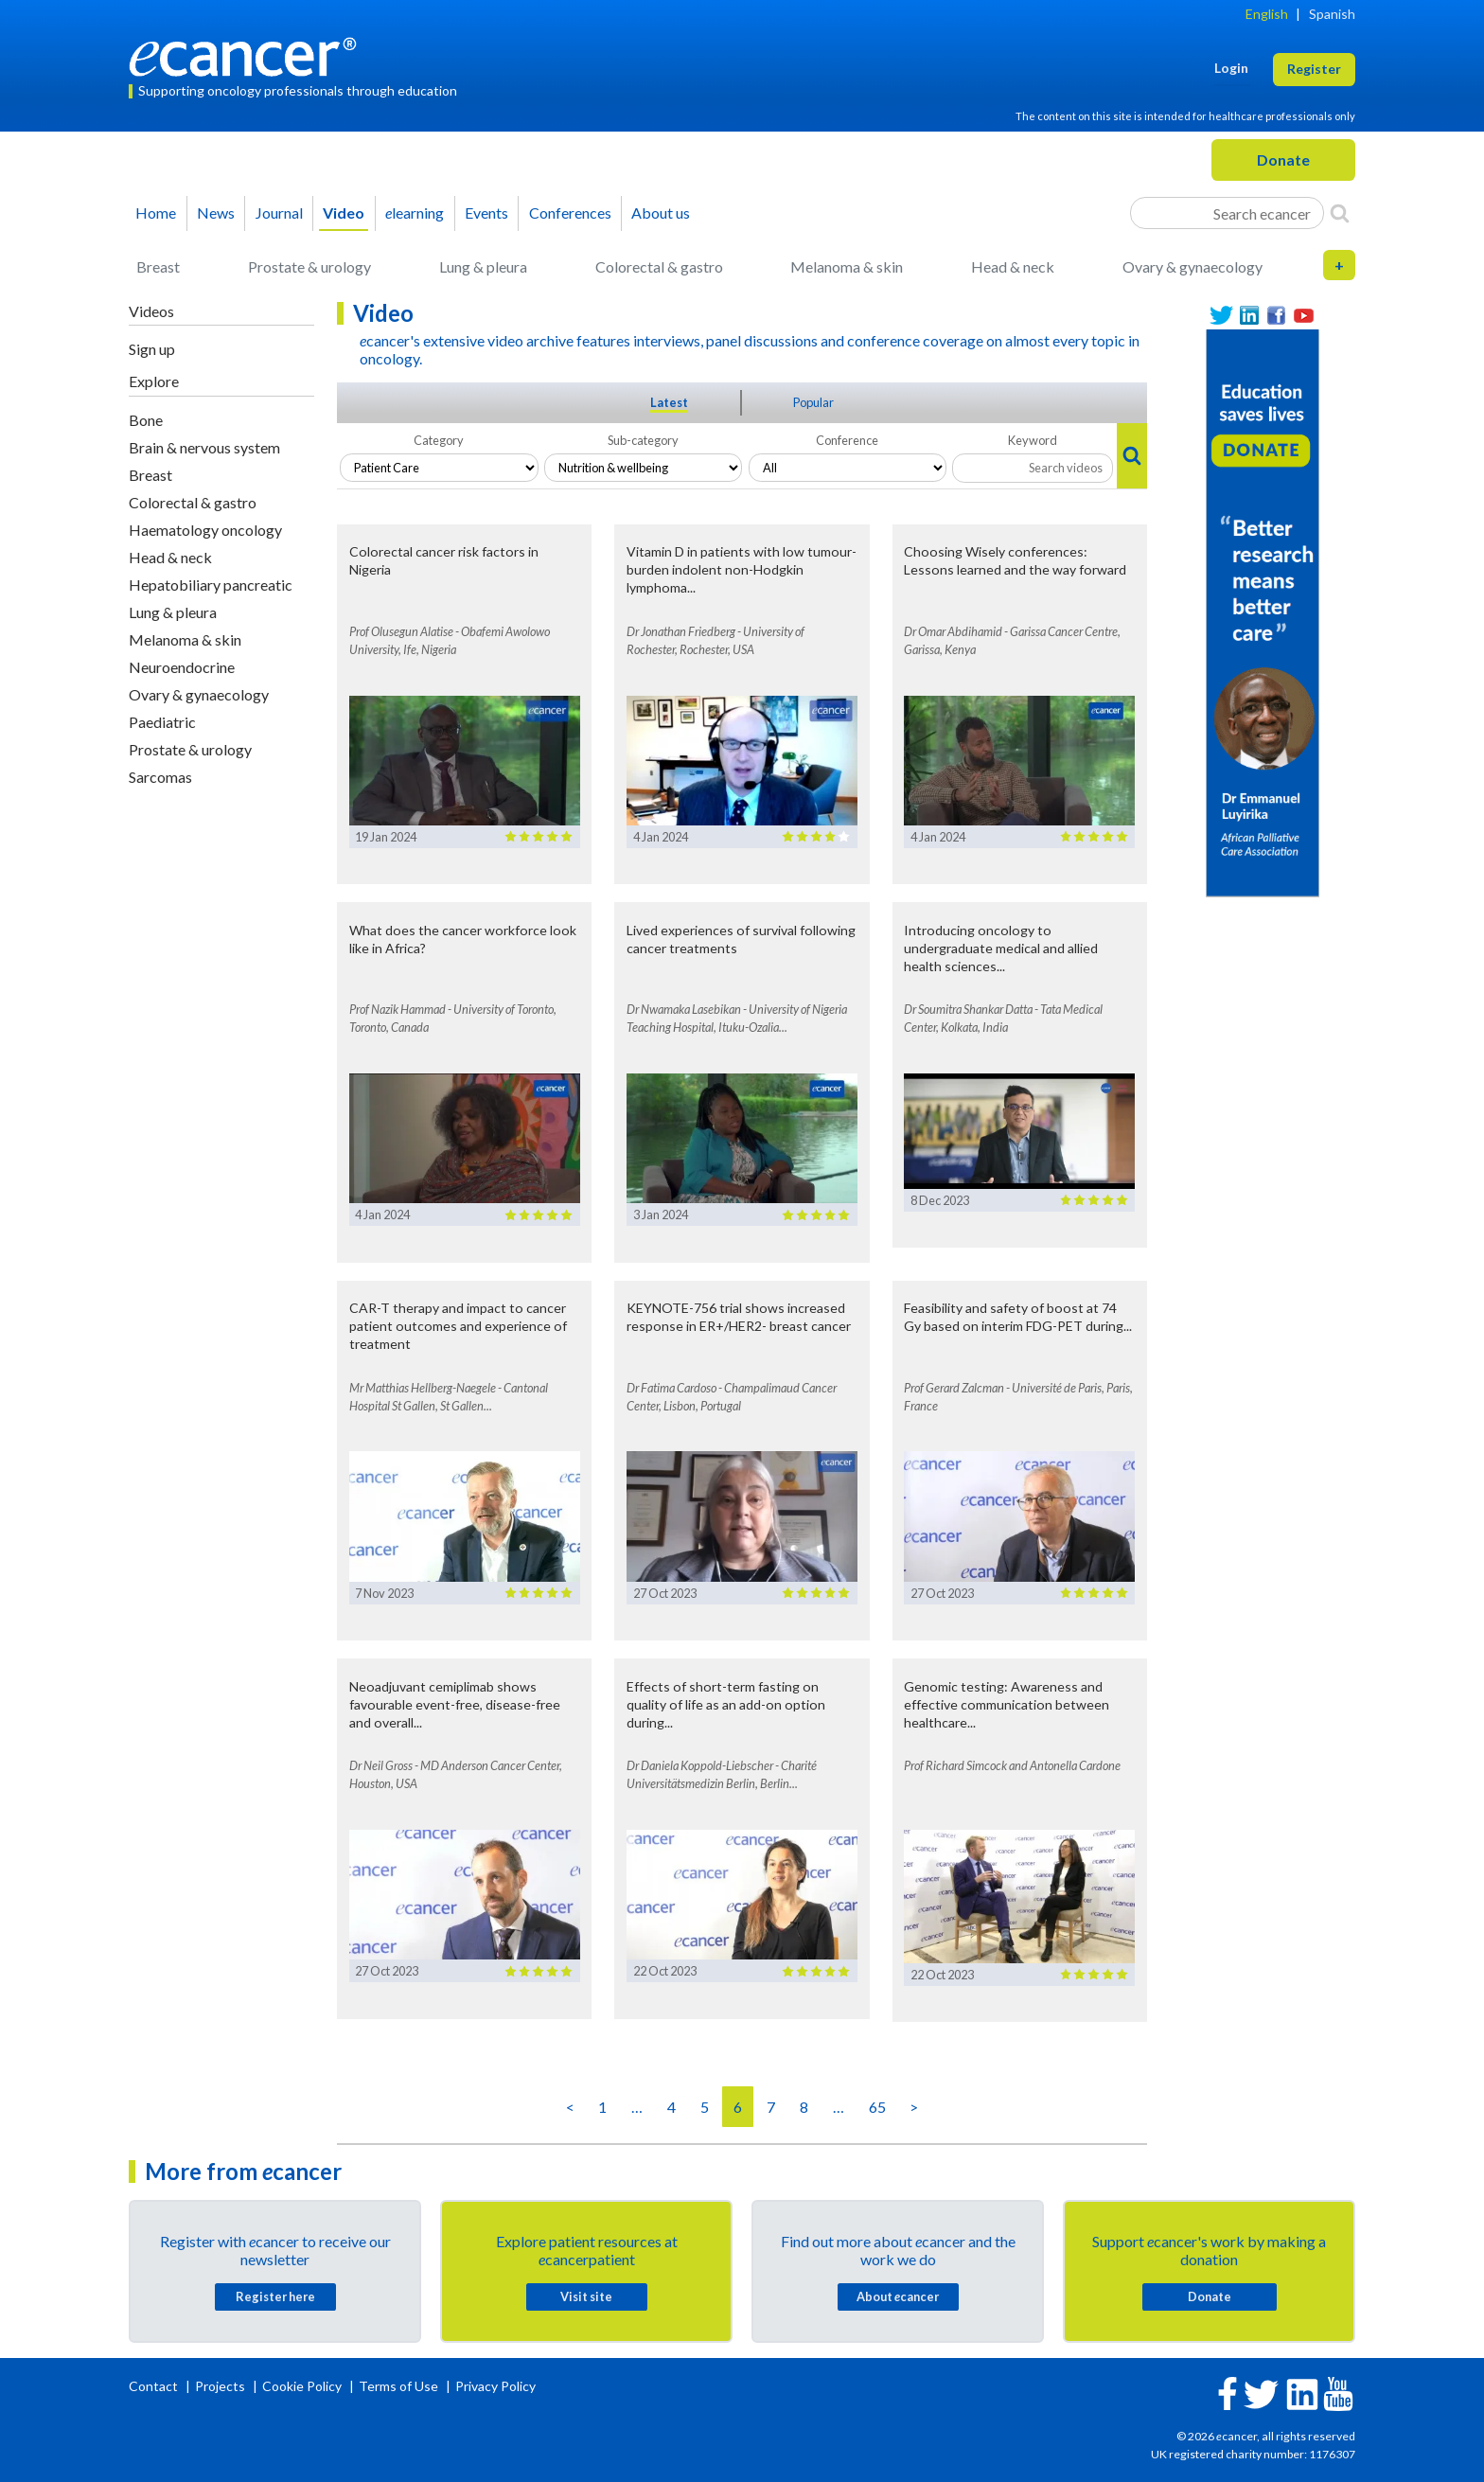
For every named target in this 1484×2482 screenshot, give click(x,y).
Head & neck (1012, 266)
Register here (275, 2296)
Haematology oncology (205, 530)
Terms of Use (398, 2386)
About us (660, 213)
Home (155, 213)
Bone (146, 420)
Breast (158, 266)
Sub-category (643, 440)
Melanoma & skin (846, 266)
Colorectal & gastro (659, 266)
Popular (813, 402)
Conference (847, 440)
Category (439, 440)
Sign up (152, 349)
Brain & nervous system (204, 447)
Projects (221, 2386)
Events (486, 213)
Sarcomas (160, 777)
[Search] (1339, 213)
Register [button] (1314, 69)
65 (877, 2107)
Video (343, 213)
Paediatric (162, 722)
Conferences (570, 213)
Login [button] (1231, 68)
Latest (669, 402)
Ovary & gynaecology (1192, 266)
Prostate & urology (309, 266)
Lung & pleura (483, 266)
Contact (155, 2386)
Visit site (586, 2296)
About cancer (898, 2296)
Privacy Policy (495, 2386)
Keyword (1032, 440)
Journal (279, 213)
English (1267, 14)
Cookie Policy (302, 2386)
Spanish (1332, 14)
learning (414, 213)
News (216, 213)
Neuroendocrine (182, 667)
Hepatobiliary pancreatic (210, 585)
